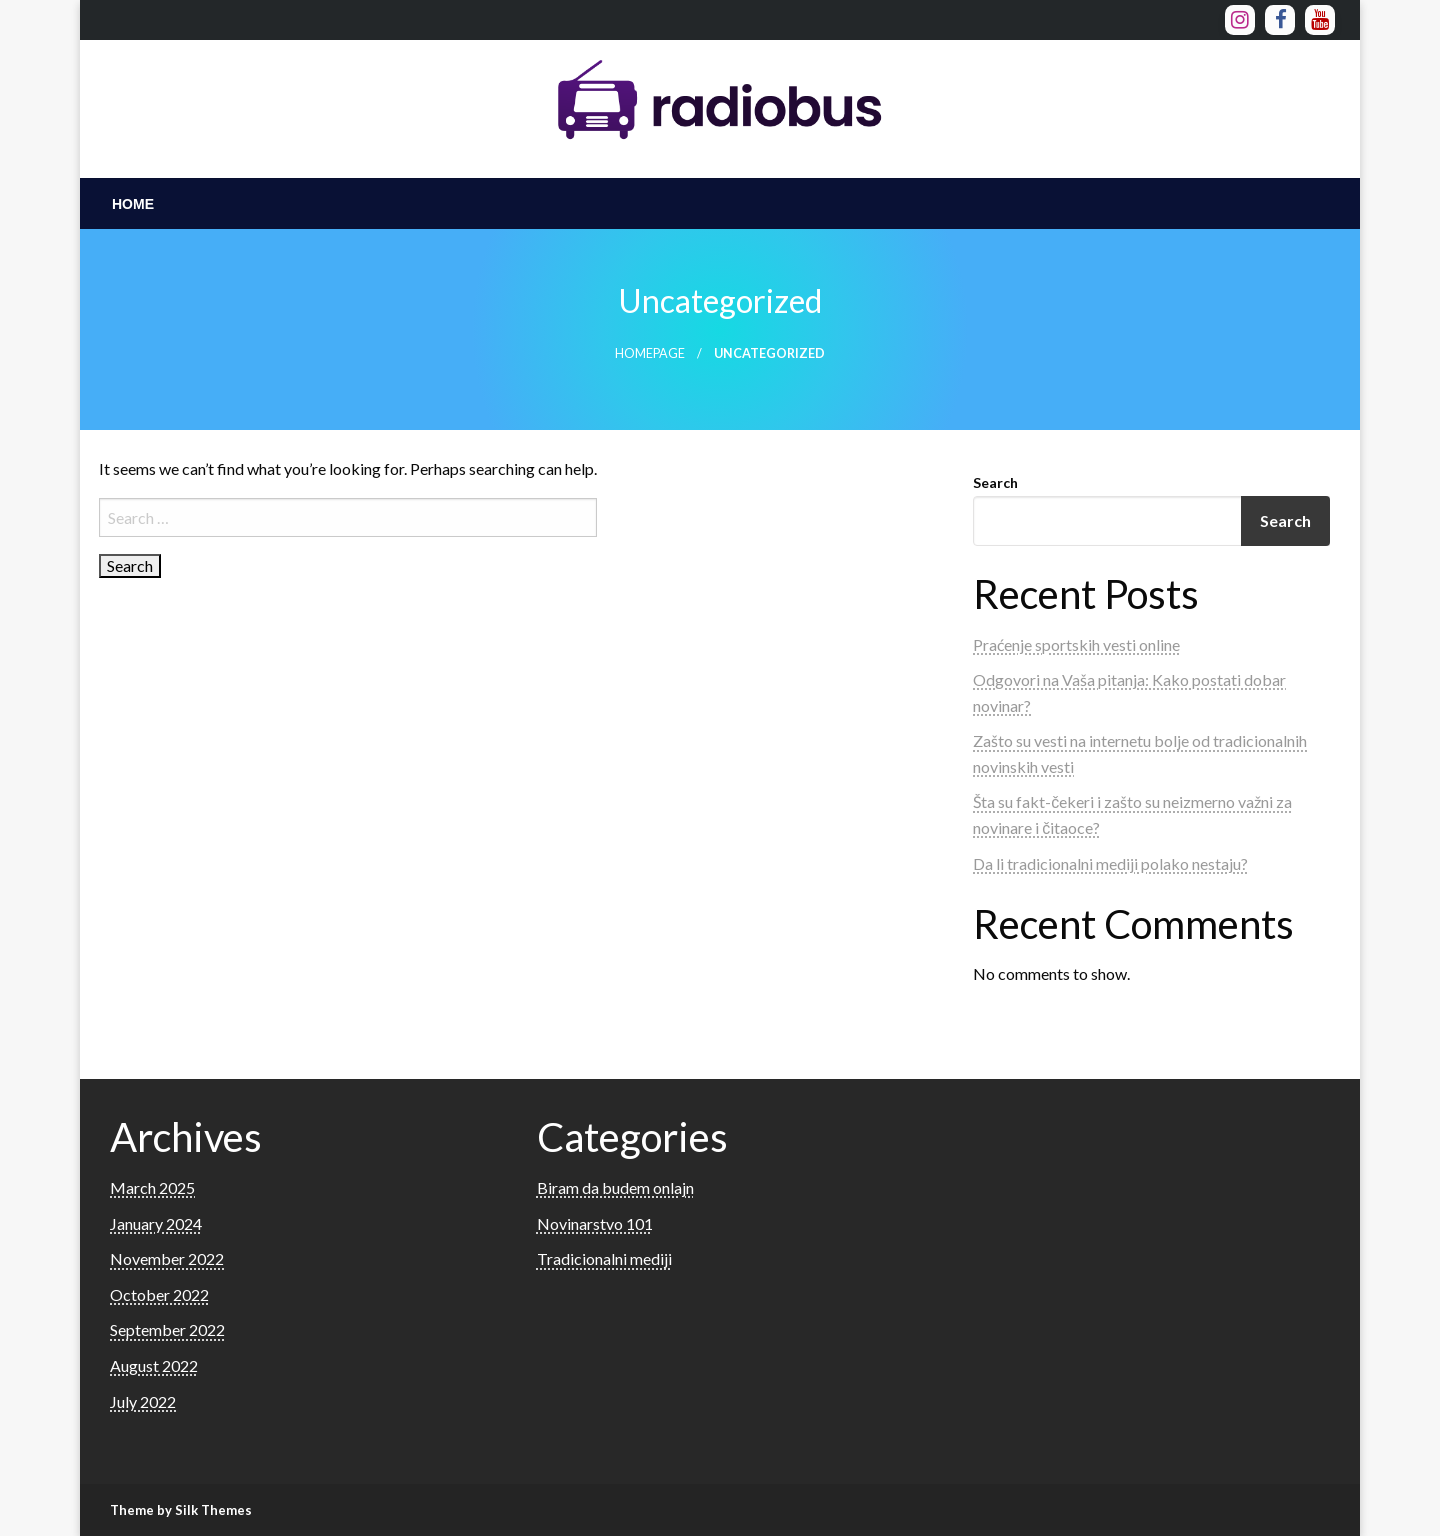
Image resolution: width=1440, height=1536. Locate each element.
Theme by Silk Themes (181, 1510)
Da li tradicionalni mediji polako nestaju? (1110, 863)
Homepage (650, 353)
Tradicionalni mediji (604, 1258)
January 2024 (156, 1223)
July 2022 (143, 1401)
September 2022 (167, 1329)
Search (995, 482)
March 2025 (152, 1187)
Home (133, 204)
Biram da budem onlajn (615, 1187)
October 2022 (159, 1294)
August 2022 (154, 1365)
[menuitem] (133, 204)
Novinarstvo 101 (595, 1223)
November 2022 (167, 1258)
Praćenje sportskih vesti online (1076, 644)
